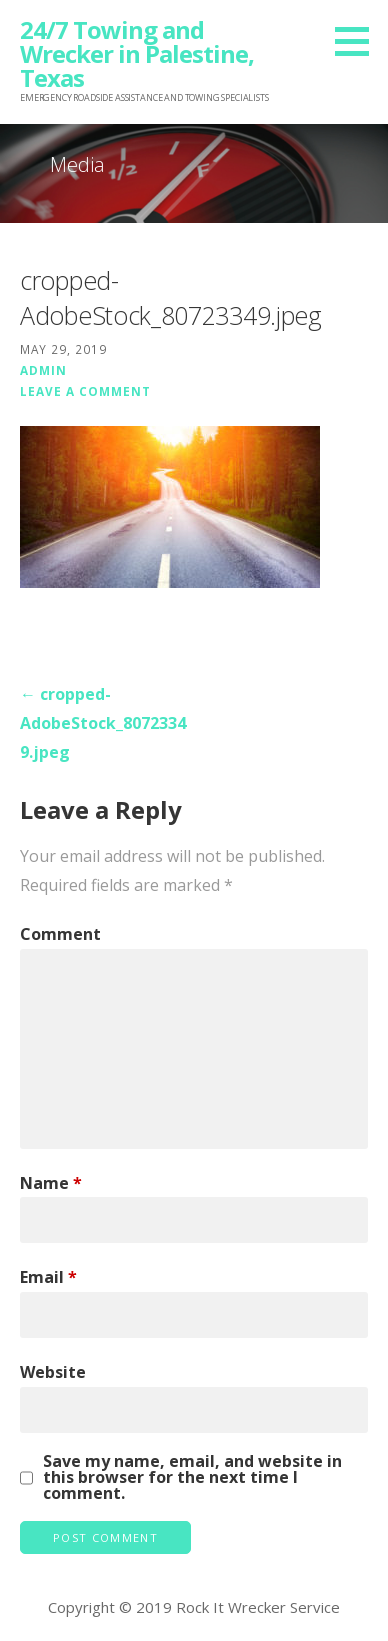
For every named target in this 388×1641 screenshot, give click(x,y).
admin (43, 370)
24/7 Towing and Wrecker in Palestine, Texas (137, 53)
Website (53, 1372)
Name (51, 1183)
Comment (60, 934)
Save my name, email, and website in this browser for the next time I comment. (192, 1477)
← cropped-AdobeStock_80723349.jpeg (103, 723)
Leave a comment (85, 391)
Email (48, 1277)
